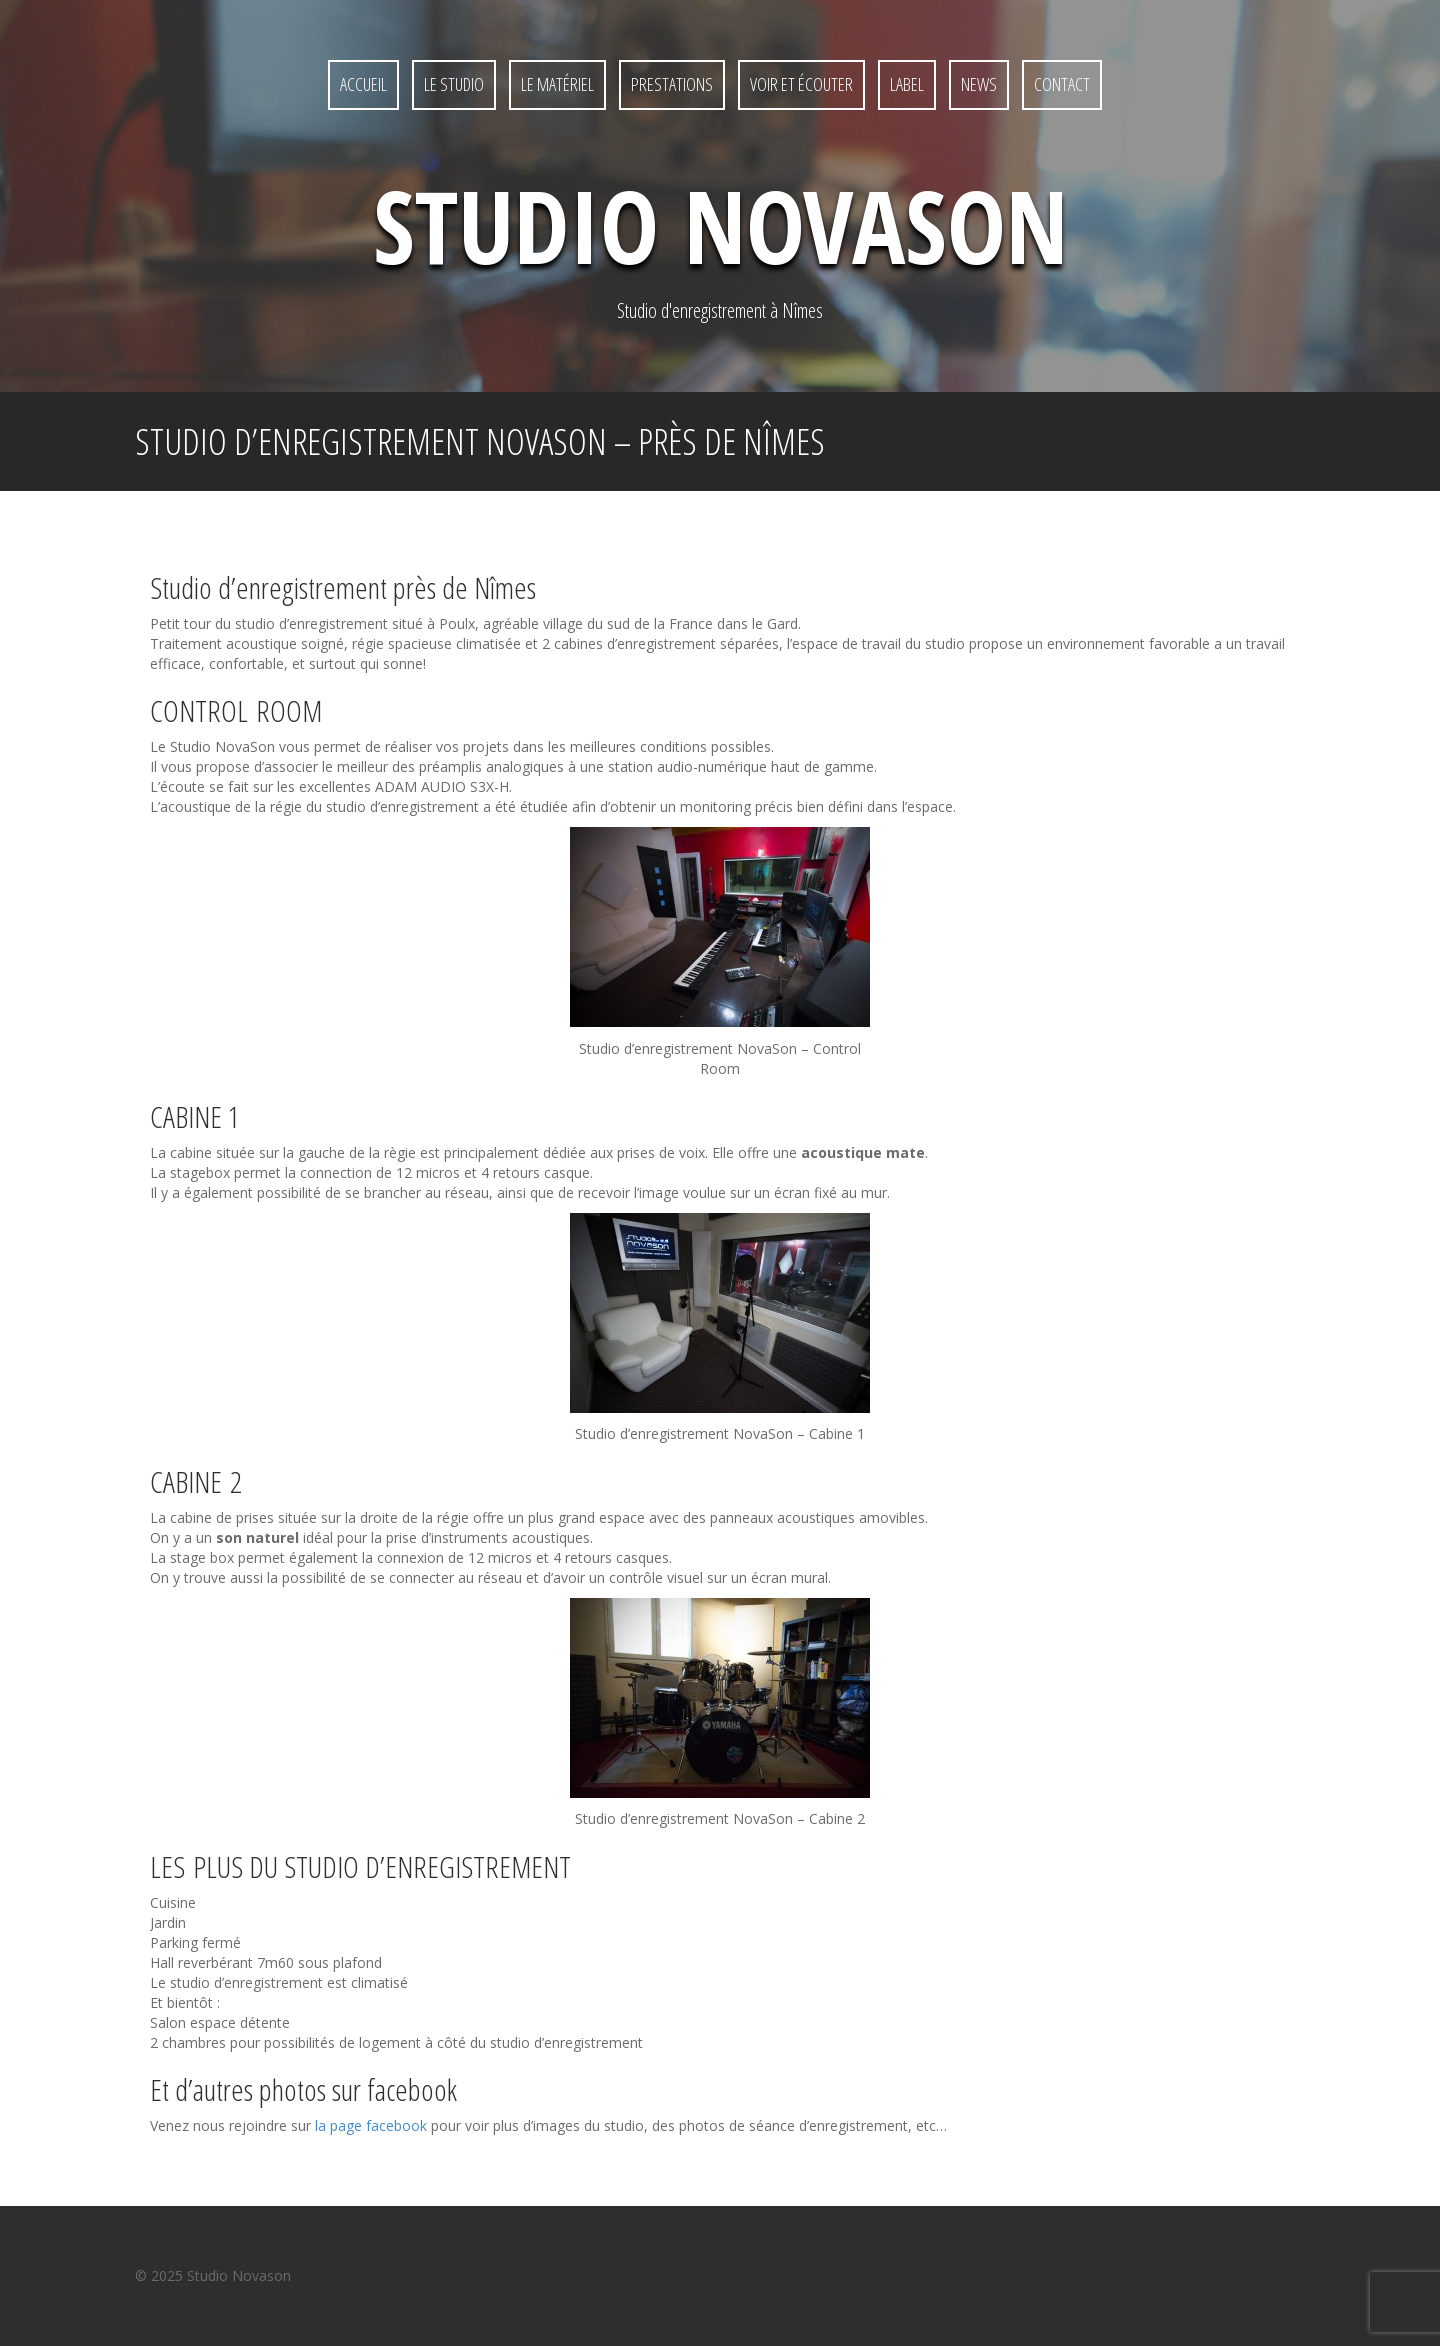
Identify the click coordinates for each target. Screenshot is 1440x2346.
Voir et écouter (801, 84)
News (979, 84)
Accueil (363, 84)
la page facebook (371, 2125)
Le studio (454, 84)
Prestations (672, 84)
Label (907, 84)
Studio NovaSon (720, 225)
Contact (1062, 84)
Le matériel (557, 84)
